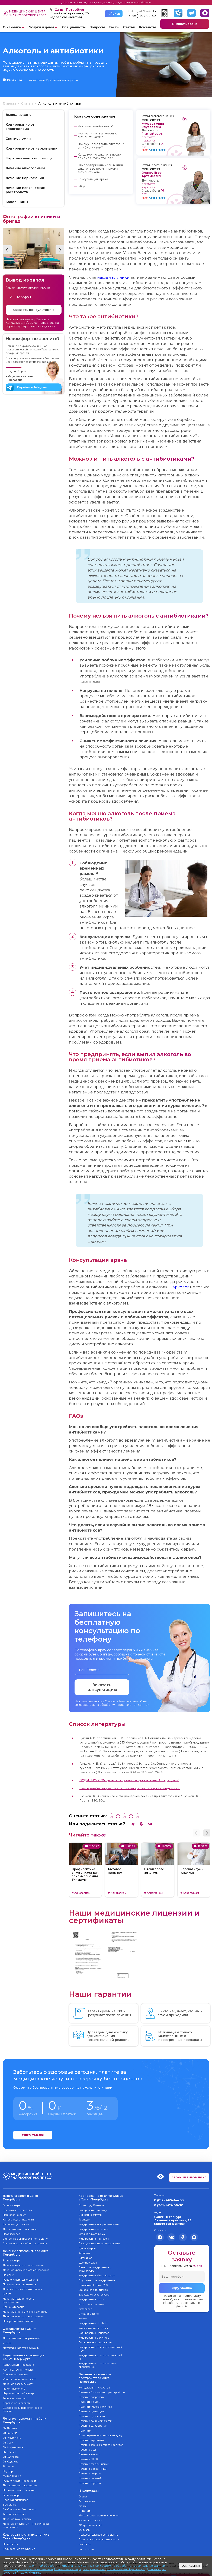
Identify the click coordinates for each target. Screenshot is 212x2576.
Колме (83, 2318)
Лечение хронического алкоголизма (26, 2270)
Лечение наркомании (25, 178)
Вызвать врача (185, 24)
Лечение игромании (91, 2440)
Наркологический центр (18, 2393)
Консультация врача (93, 179)
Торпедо (84, 2219)
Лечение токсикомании (18, 2519)
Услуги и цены (41, 27)
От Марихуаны (12, 2437)
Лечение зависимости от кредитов (101, 2444)
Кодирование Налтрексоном (97, 2275)
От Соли (8, 2442)
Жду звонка (182, 2288)
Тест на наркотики (14, 2514)
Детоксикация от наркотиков (21, 2338)
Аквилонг (84, 2253)
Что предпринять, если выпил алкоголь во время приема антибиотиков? (100, 168)
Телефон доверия (14, 2398)
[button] (7, 249)
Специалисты (74, 27)
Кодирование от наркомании (31, 148)
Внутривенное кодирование (97, 2280)
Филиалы (84, 2530)
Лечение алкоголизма (25, 168)
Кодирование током (91, 2299)
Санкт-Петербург (70, 10)
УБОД (7, 2343)
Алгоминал (85, 2257)
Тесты (114, 27)
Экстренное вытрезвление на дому (25, 2238)
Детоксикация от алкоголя (20, 2229)
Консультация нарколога (18, 2364)
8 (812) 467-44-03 (142, 11)
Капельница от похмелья (18, 2219)
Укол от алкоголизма (92, 2234)
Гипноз (7, 2294)
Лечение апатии (89, 2454)
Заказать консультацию (33, 310)
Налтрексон (10, 2544)
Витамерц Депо (89, 2313)
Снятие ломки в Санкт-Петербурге (20, 2330)
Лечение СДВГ (88, 2449)
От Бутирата (11, 2456)
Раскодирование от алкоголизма (99, 2243)
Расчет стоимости (90, 2520)
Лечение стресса (90, 2483)
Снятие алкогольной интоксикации (25, 2243)
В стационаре (11, 2205)
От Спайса (9, 2452)
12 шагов (8, 2466)
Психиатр (85, 2430)
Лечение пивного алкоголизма (22, 2289)
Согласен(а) (191, 2565)
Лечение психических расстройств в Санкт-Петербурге (95, 2378)
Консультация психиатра (94, 2387)
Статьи (129, 27)
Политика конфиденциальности (99, 2539)
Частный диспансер (15, 2499)
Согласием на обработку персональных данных (130, 2565)
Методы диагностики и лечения (99, 2515)
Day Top (8, 2471)
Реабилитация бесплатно (19, 2509)
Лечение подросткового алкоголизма (18, 2300)
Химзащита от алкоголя (93, 2328)
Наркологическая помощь (29, 158)
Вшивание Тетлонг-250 (93, 2285)
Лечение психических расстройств (25, 190)
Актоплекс (85, 2309)
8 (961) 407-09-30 (142, 16)
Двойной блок (88, 2262)
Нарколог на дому (14, 2214)
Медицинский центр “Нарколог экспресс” (24, 13)
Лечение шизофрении (93, 2425)
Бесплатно (10, 2504)
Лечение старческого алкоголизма (25, 2311)
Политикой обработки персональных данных (60, 2565)
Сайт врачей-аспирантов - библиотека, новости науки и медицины (129, 1788)
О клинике (12, 27)
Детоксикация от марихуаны (21, 2347)
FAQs (81, 186)
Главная (9, 103)
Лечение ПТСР (88, 2459)
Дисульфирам (87, 2248)
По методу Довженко (92, 2205)
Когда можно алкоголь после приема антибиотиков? (99, 156)
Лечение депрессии (92, 2416)
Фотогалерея (87, 2501)
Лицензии (85, 2510)
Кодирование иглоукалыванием (99, 2224)
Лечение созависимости (18, 2383)
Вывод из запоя (20, 115)
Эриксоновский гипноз (93, 2289)
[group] (85, 1870)
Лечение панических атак (95, 2421)
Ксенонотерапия (13, 2307)
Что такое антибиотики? (96, 126)
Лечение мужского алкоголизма (23, 2316)
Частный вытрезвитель (17, 2210)
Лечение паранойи (91, 2478)
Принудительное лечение (19, 2284)
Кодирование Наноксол (94, 2333)
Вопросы (97, 27)
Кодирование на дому (93, 2210)
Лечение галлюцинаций (94, 2464)
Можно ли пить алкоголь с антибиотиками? (97, 135)
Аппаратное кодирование (95, 2342)
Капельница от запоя (16, 2224)
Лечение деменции (91, 2411)
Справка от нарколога (17, 2403)
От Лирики (10, 2428)
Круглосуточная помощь (18, 2369)
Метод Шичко (12, 2476)
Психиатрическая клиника (95, 2406)
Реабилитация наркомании (20, 2480)
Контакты (147, 27)
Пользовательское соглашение (98, 2534)
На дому (8, 2275)
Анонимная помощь (15, 2374)
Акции (82, 2506)
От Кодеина (10, 2461)
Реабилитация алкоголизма (20, 2279)
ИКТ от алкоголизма (91, 2304)
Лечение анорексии (91, 2397)
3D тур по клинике (90, 2525)
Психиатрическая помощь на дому (100, 2435)
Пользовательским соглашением (28, 2569)
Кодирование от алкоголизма (20, 127)
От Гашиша (10, 2433)
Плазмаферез (11, 2234)
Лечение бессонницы (93, 2468)
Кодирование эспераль (93, 2229)
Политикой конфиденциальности (79, 2569)
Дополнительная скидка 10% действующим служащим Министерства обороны (106, 2)
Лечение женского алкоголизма (23, 2265)
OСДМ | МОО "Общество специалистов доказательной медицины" (129, 1780)
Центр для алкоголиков (18, 2321)
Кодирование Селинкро (94, 2337)
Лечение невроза (90, 2473)
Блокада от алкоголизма (94, 2294)
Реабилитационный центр (19, 2379)
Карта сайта (86, 2549)
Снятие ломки (18, 139)
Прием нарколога (14, 2388)
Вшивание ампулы (90, 2214)
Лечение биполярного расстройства (102, 2392)
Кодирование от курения (19, 2549)
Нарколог (179, 1287)
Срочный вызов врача (189, 2177)
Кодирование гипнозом (94, 2238)
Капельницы (17, 202)
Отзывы (83, 2496)
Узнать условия (33, 2134)
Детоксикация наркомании (20, 2485)
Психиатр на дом (89, 2401)
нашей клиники (113, 277)
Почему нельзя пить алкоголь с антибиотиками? (101, 145)
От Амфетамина (13, 2447)
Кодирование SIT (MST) (93, 2323)
